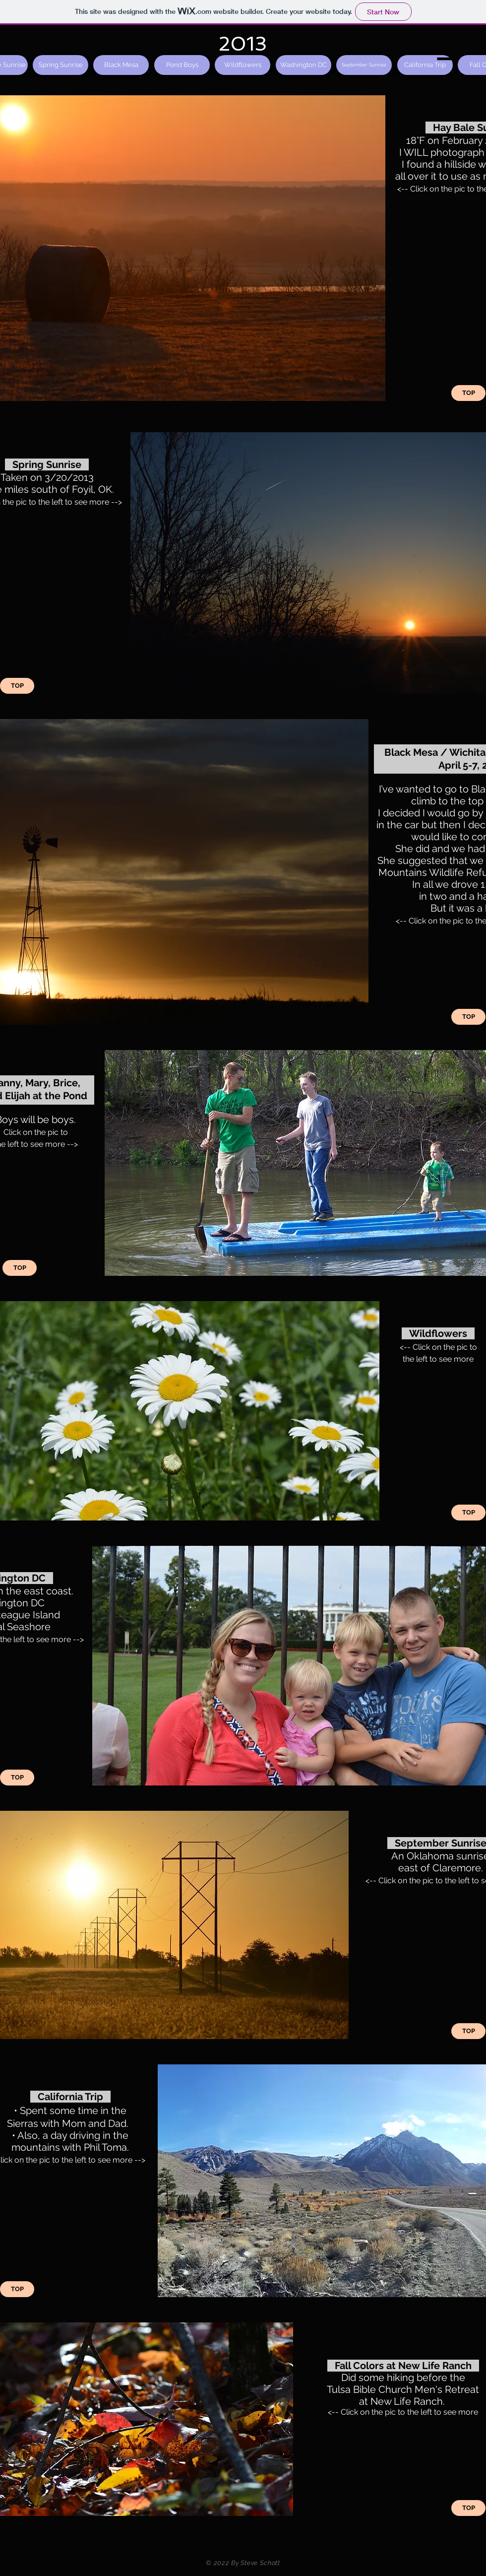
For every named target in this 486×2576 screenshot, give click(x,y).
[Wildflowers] (242, 65)
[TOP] (468, 393)
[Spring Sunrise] (60, 65)
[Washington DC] (303, 65)
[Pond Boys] (182, 65)
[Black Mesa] (121, 65)
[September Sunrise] (364, 65)
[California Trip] (425, 65)
